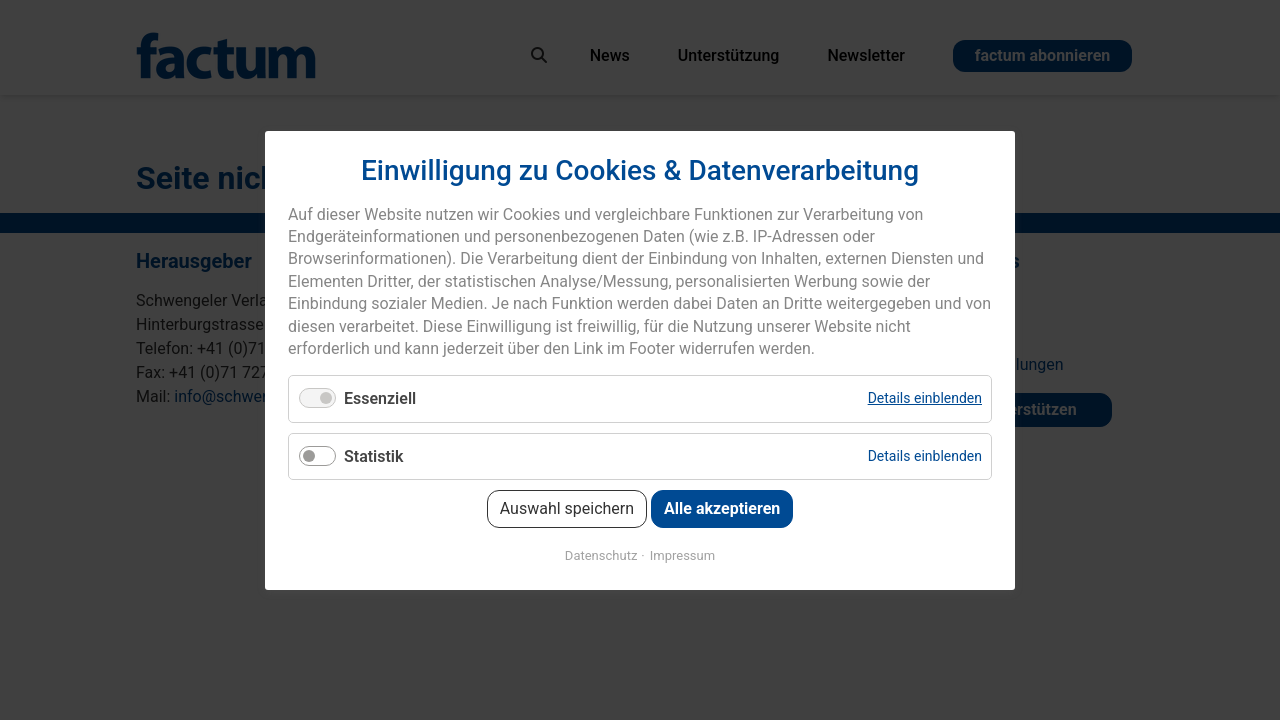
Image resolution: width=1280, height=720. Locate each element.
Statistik (373, 455)
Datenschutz (601, 554)
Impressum (682, 554)
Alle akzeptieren (722, 507)
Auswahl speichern (567, 507)
